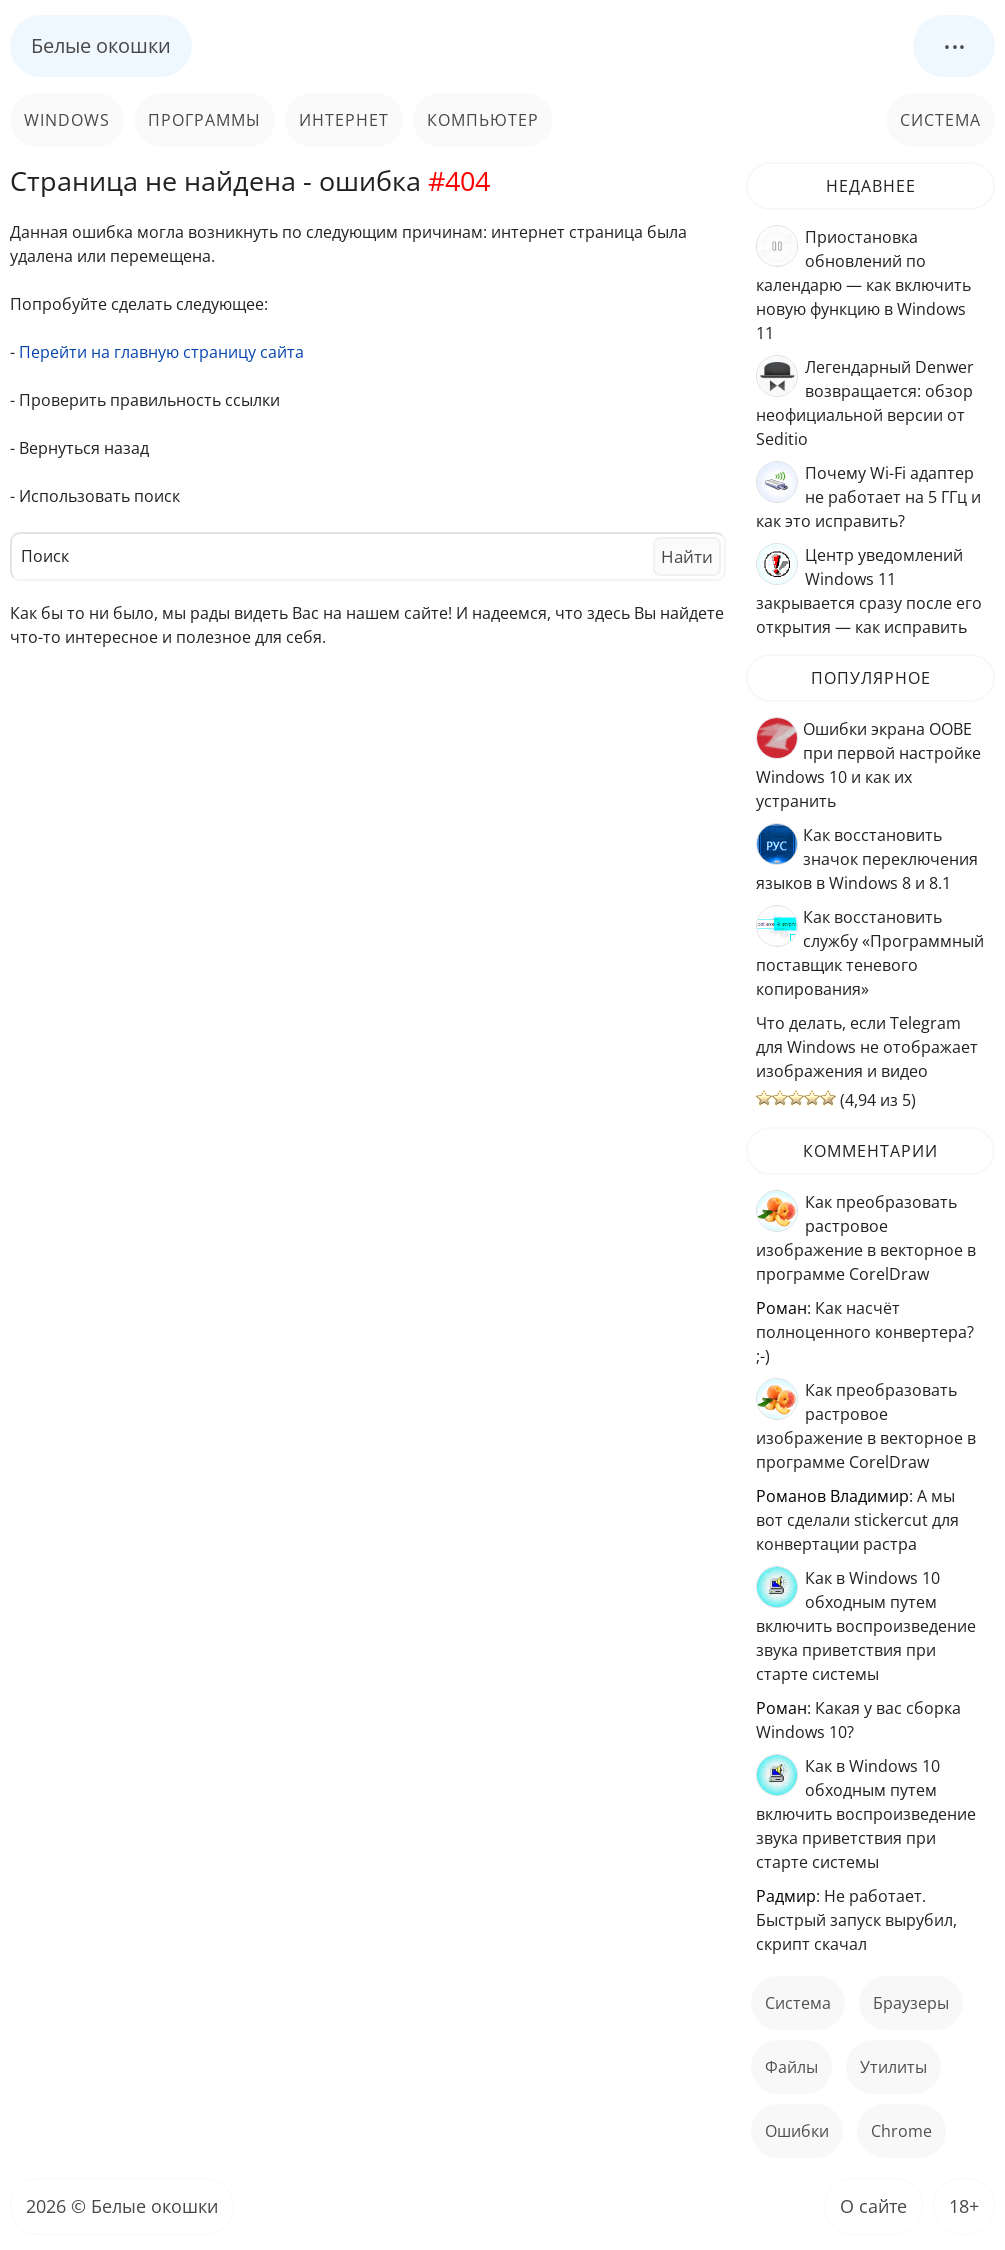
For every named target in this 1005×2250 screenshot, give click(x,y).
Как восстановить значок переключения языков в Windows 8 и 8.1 (867, 859)
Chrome (901, 2131)
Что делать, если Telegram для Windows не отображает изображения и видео (867, 1047)
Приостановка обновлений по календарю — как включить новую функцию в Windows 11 (863, 285)
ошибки (797, 2131)
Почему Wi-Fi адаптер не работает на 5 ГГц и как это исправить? (868, 497)
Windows (67, 120)
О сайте (873, 2206)
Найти (687, 556)
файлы (791, 2067)
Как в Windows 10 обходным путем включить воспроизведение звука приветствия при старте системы (866, 1626)
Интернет (344, 120)
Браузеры (911, 2003)
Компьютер (483, 120)
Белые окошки (101, 45)
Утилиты (893, 2067)
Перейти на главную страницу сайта (161, 352)
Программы (204, 120)
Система (940, 120)
